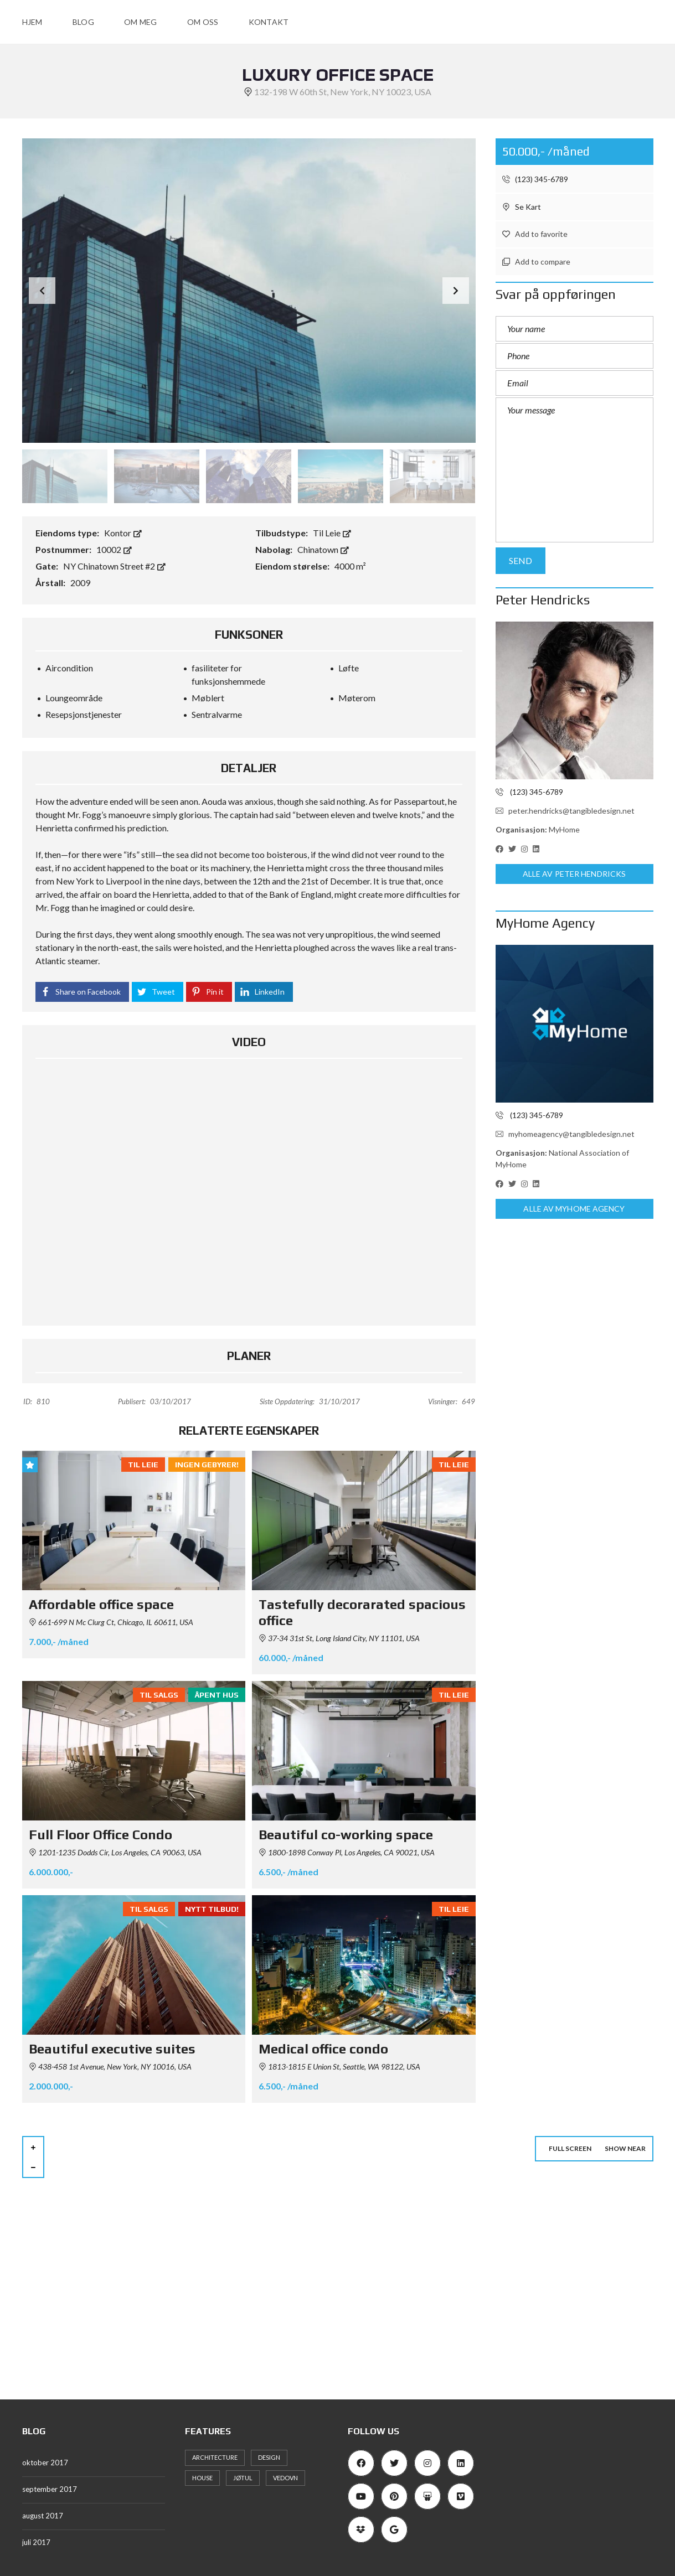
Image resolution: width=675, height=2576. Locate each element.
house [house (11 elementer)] (202, 2477)
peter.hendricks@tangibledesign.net (565, 810)
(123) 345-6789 (535, 179)
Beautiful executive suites (112, 2048)
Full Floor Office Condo (100, 1834)
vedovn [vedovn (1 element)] (285, 2477)
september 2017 (49, 2489)
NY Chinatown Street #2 (114, 566)
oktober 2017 (45, 2462)
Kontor (123, 532)
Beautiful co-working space (346, 1834)
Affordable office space (101, 1604)
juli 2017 (36, 2542)
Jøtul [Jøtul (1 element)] (243, 2477)
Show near (625, 2148)
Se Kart (521, 206)
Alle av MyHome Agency (574, 1208)
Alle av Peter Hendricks (574, 873)
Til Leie (332, 532)
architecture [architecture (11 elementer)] (215, 2457)
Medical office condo (323, 2048)
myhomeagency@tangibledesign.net (565, 1134)
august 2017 (42, 2515)
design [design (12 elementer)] (269, 2457)
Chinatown (323, 549)
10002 (114, 549)
